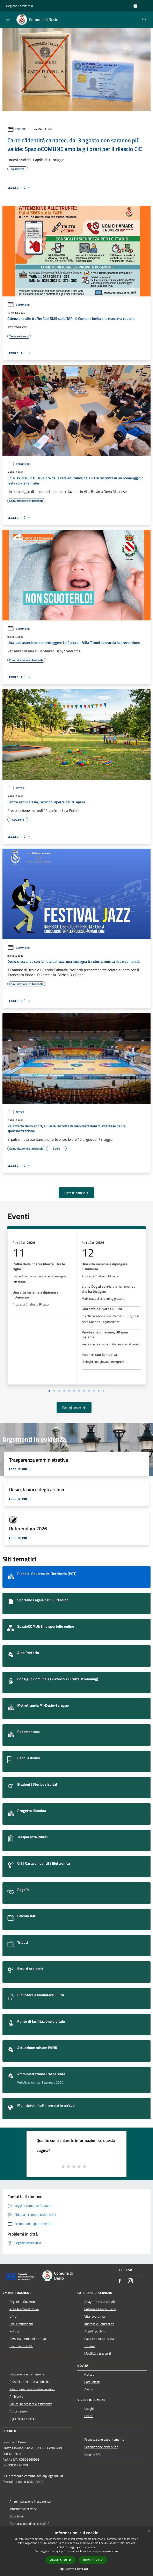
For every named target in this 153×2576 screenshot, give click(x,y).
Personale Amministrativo (27, 2338)
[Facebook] (120, 2281)
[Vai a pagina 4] (69, 1391)
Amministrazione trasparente (30, 2501)
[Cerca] (144, 19)
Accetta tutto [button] (60, 2560)
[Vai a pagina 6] (79, 1391)
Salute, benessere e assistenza (30, 2403)
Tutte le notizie (76, 1192)
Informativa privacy (23, 2508)
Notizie (20, 129)
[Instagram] (130, 2281)
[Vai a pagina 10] (99, 1391)
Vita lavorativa (94, 2316)
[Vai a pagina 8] (89, 1391)
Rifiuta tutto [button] (93, 2559)
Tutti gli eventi (74, 1407)
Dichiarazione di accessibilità (29, 2523)
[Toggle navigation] (8, 19)
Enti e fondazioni (21, 2323)
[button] (76, 2569)
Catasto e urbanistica (99, 2338)
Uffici (13, 2316)
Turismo (89, 2346)
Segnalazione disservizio (101, 2446)
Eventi (88, 2415)
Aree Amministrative (24, 2309)
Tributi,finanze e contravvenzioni (32, 2389)
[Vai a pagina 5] (74, 1391)
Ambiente (16, 2396)
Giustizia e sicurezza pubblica (29, 2381)
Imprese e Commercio (99, 2323)
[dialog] (76, 2551)
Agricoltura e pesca (22, 2418)
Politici (14, 2331)
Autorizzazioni (19, 2411)
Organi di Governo (22, 2301)
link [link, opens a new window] (116, 2551)
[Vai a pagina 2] (59, 1391)
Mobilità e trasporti (97, 2353)
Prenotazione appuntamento (104, 2439)
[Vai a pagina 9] (94, 1391)
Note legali (16, 2516)
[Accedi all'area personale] (135, 6)
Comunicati (18, 305)
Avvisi (88, 2389)
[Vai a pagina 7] (84, 1391)
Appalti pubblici (95, 2331)
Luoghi (89, 2408)
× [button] (148, 2531)
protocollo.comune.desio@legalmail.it (36, 2475)
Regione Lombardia (19, 5)
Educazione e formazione (26, 2374)
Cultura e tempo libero (100, 2309)
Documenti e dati (21, 2346)
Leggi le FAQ (93, 2454)
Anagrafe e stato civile (100, 2301)
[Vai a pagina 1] (54, 1391)
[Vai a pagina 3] (64, 1391)
